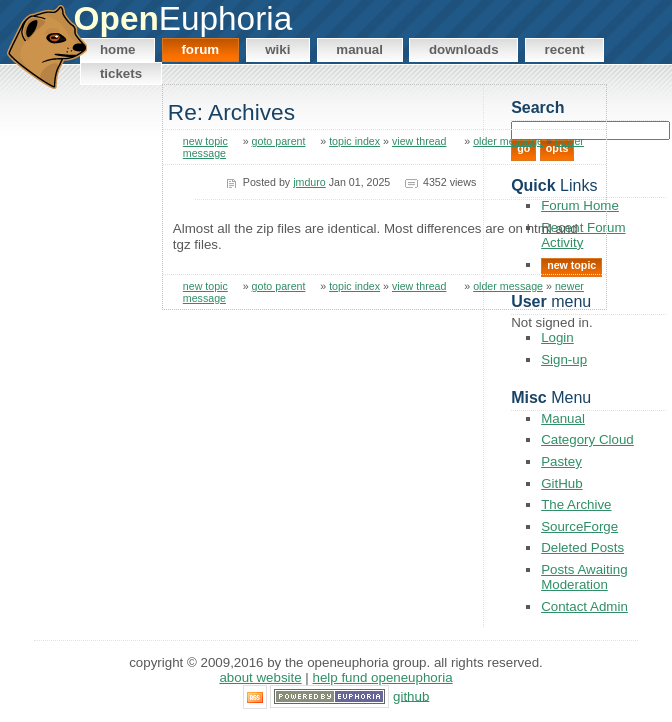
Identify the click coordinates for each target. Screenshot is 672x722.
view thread (419, 141)
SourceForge (579, 526)
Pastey (561, 461)
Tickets (121, 73)
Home (118, 49)
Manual (359, 49)
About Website (260, 677)
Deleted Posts (582, 547)
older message (508, 141)
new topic (205, 141)
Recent (565, 49)
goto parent (279, 141)
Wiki (277, 49)
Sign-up (564, 359)
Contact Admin (584, 606)
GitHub (561, 483)
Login (557, 337)
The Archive (576, 504)
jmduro (309, 182)
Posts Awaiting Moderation (584, 577)
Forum (200, 49)
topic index (354, 141)
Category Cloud (587, 439)
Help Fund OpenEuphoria (383, 677)
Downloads (464, 49)
